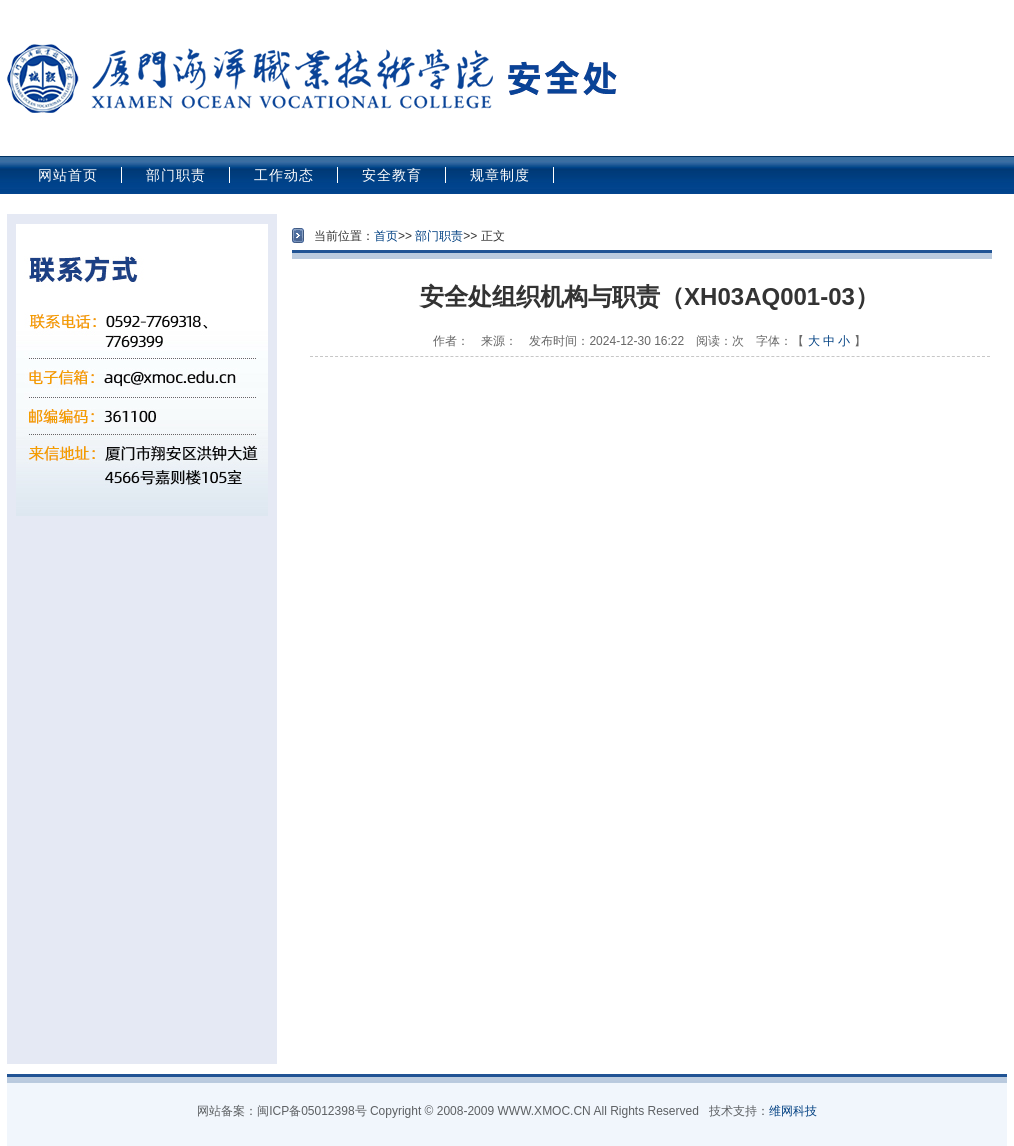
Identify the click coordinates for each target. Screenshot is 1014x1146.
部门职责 (176, 175)
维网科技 (793, 1111)
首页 (386, 236)
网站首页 (68, 175)
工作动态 (284, 175)
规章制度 (500, 175)
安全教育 (392, 175)
